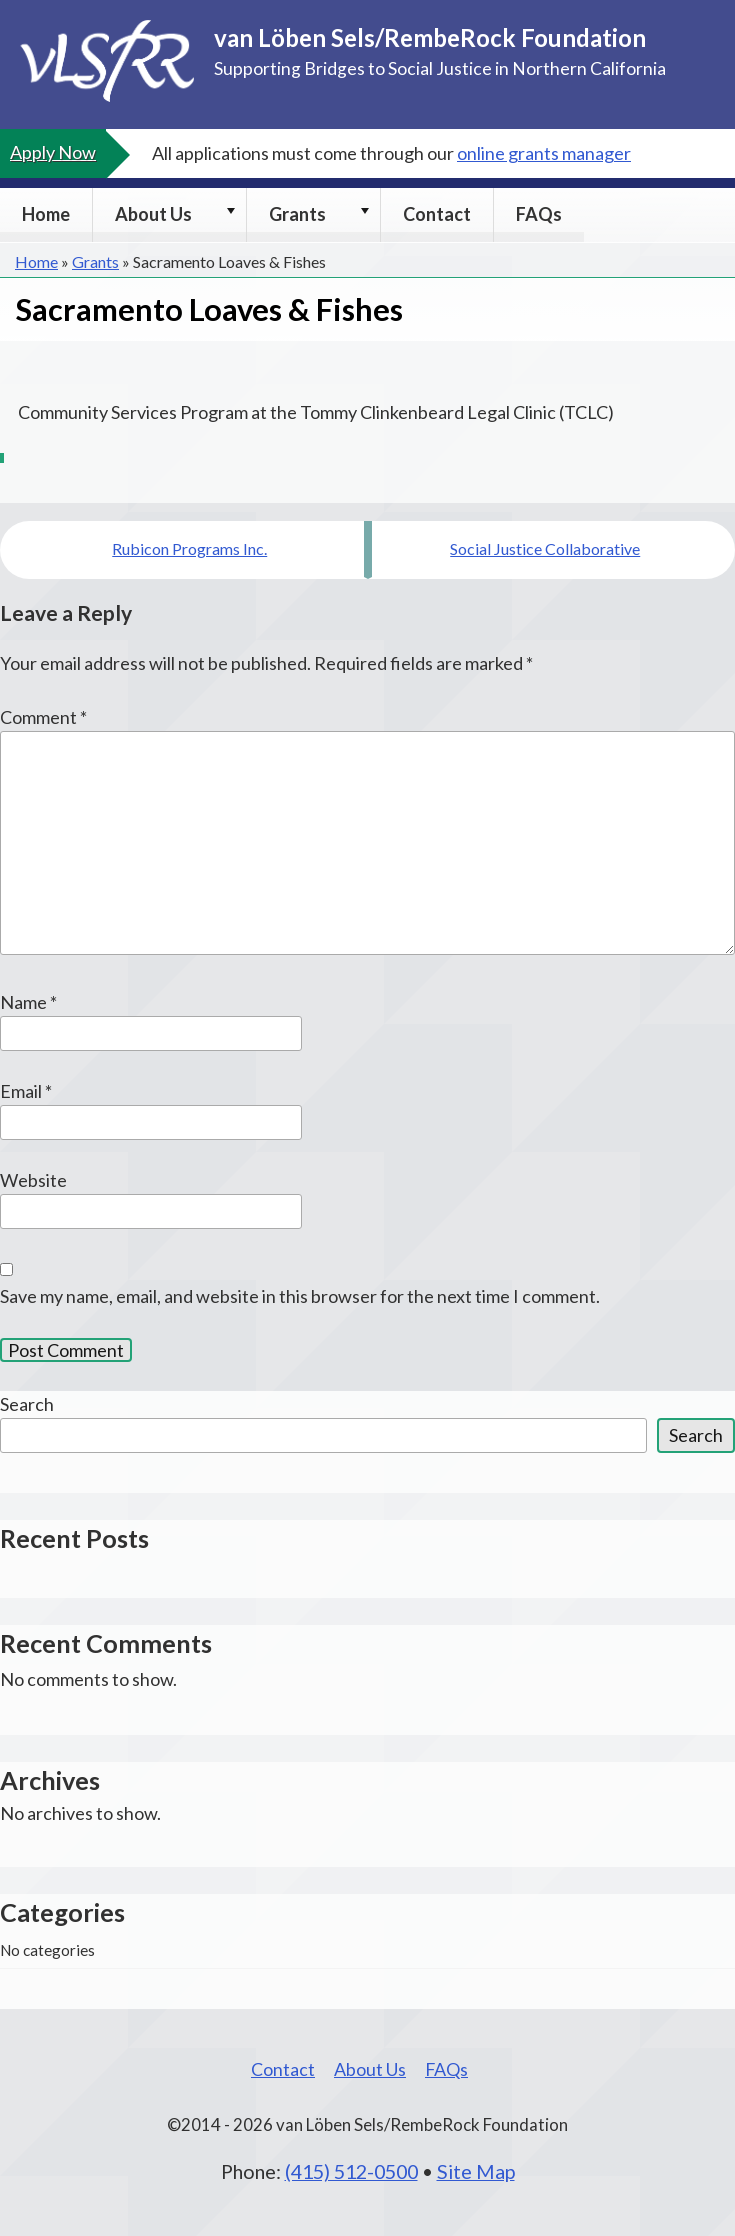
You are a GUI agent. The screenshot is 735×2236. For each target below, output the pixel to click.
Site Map (476, 2171)
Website (33, 1180)
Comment (43, 717)
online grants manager (544, 153)
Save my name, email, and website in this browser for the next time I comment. (300, 1296)
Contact (437, 214)
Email (26, 1091)
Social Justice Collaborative (545, 548)
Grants (297, 214)
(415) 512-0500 (351, 2171)
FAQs (539, 214)
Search (27, 1404)
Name (28, 1002)
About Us (153, 214)
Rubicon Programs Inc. (189, 548)
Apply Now (53, 152)
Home (46, 214)
